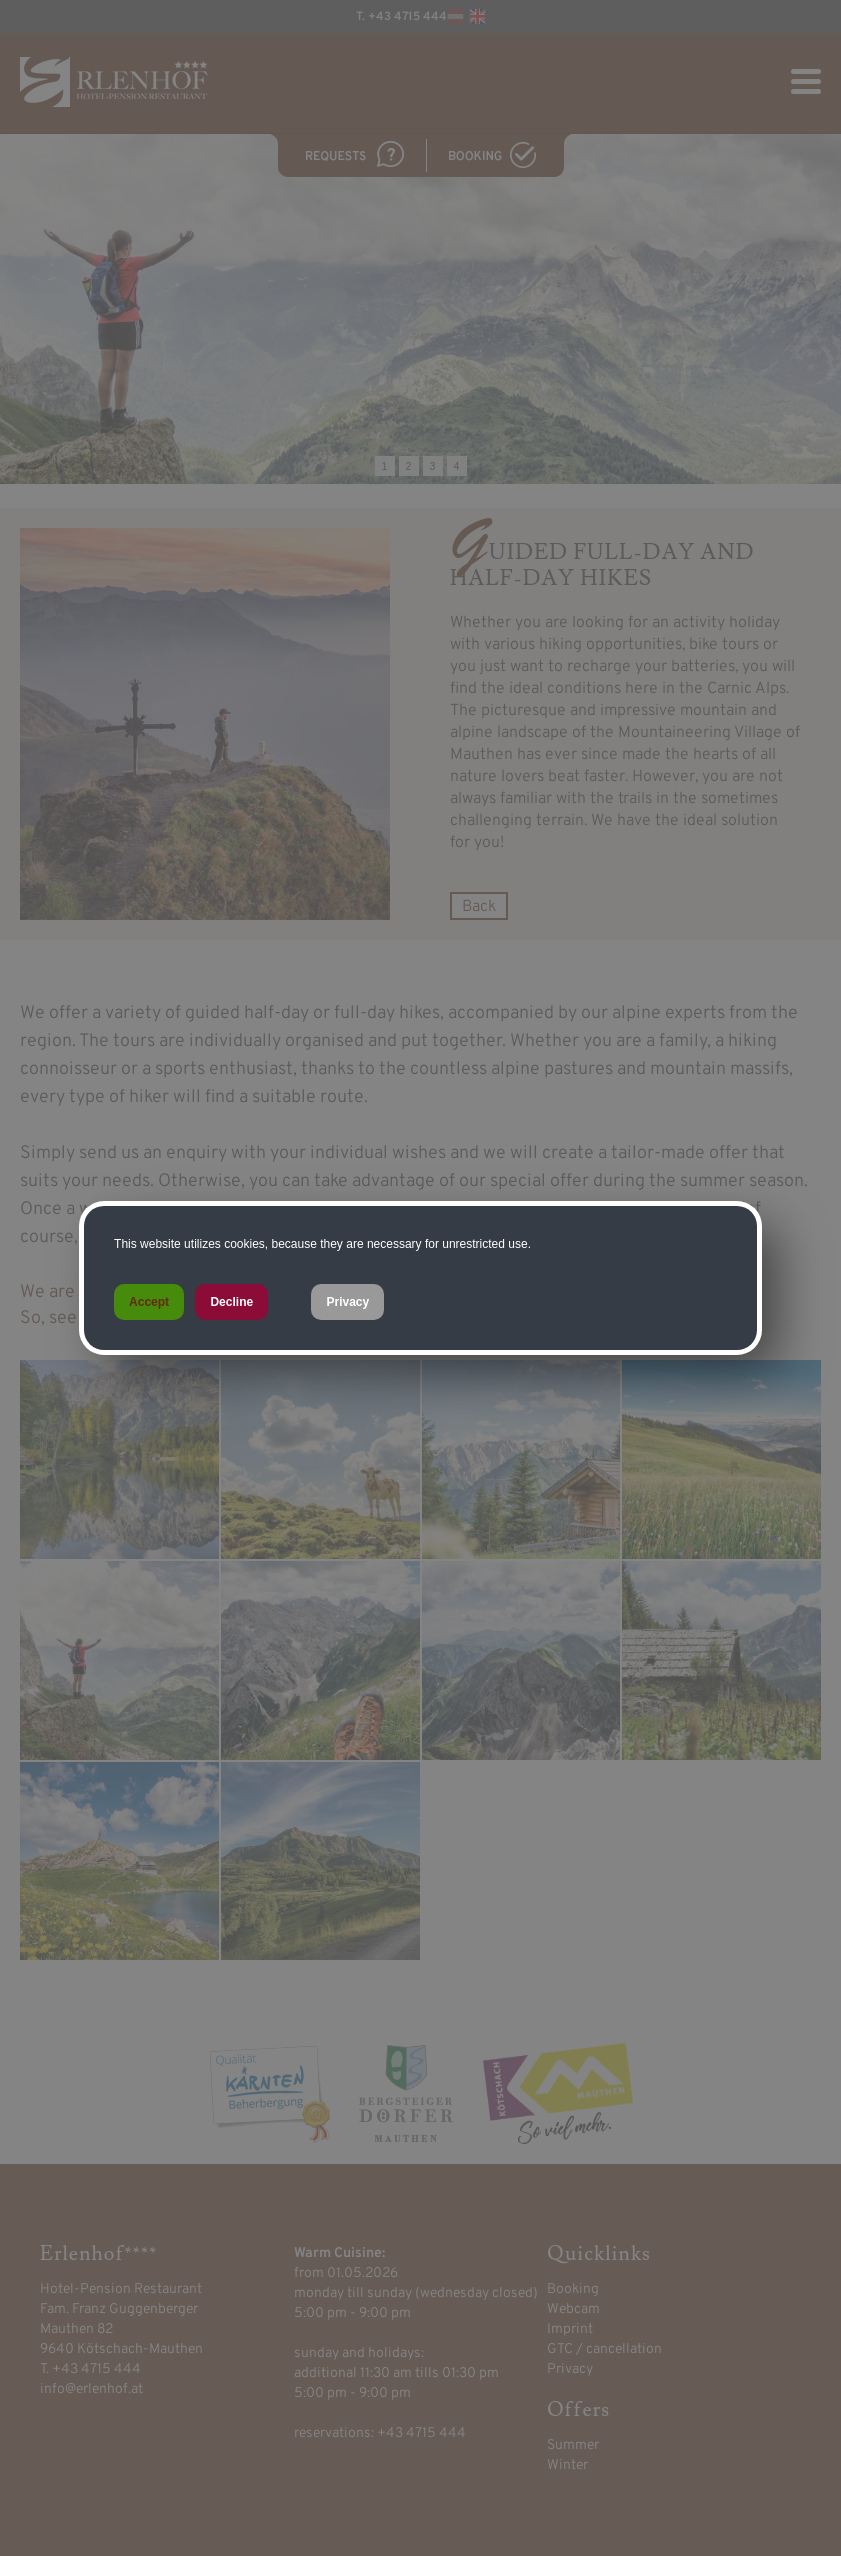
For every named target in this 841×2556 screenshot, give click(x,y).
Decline (231, 1302)
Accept (149, 1302)
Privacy (347, 1302)
